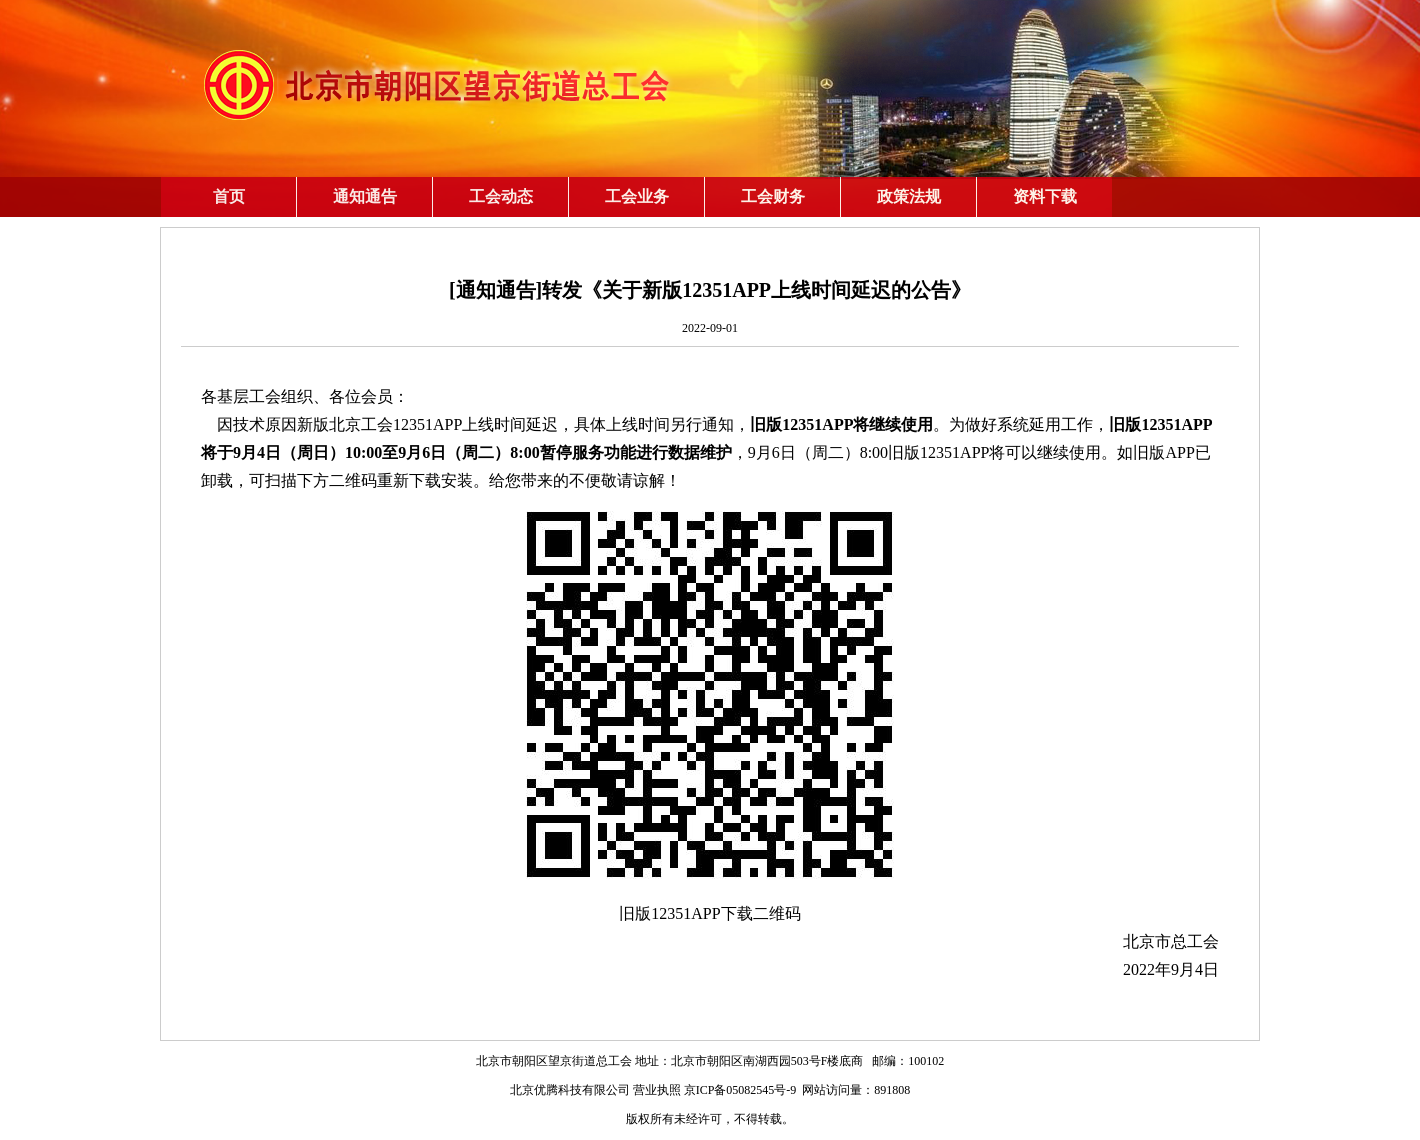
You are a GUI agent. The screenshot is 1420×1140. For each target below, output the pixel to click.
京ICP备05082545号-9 (740, 1090)
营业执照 (657, 1090)
